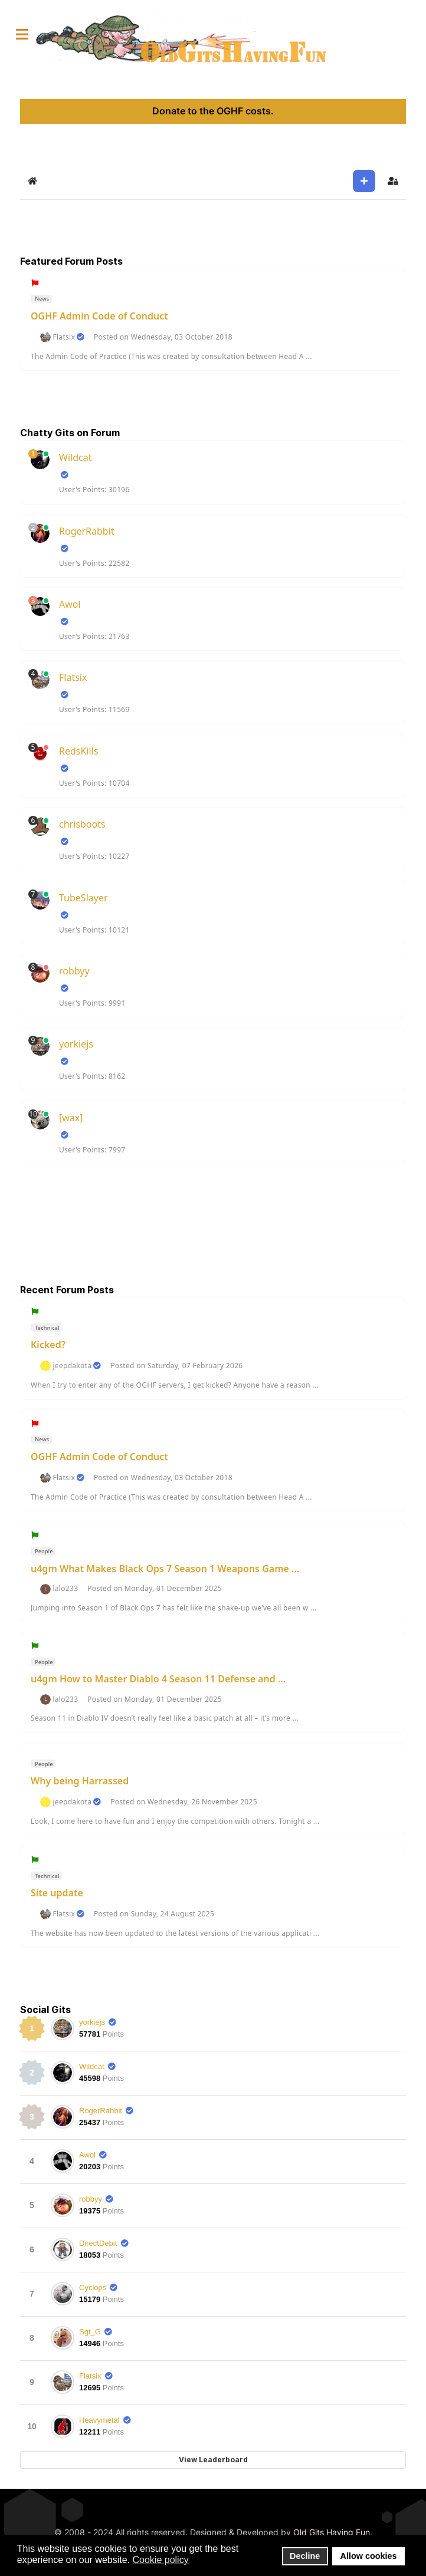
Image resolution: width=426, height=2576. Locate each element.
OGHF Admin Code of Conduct (99, 316)
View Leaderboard (213, 2459)
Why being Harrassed (80, 1781)
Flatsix (64, 337)
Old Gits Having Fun (331, 2532)
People (43, 1551)
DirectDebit (98, 2243)
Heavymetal (99, 2420)
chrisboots (82, 824)
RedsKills (78, 751)
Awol (70, 604)
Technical (47, 1328)
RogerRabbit (86, 531)
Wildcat (75, 457)
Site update (57, 1893)
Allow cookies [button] (368, 2556)
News (42, 298)
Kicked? (48, 1344)
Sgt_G (90, 2331)
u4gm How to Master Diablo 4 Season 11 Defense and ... (158, 1679)
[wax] (71, 1117)
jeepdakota (72, 1366)
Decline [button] (305, 2556)
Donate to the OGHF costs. (213, 111)
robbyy (74, 970)
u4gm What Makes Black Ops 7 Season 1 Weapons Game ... (165, 1568)
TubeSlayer (83, 897)
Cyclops (92, 2287)
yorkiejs (76, 1043)
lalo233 (65, 1589)
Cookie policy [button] (160, 2560)
